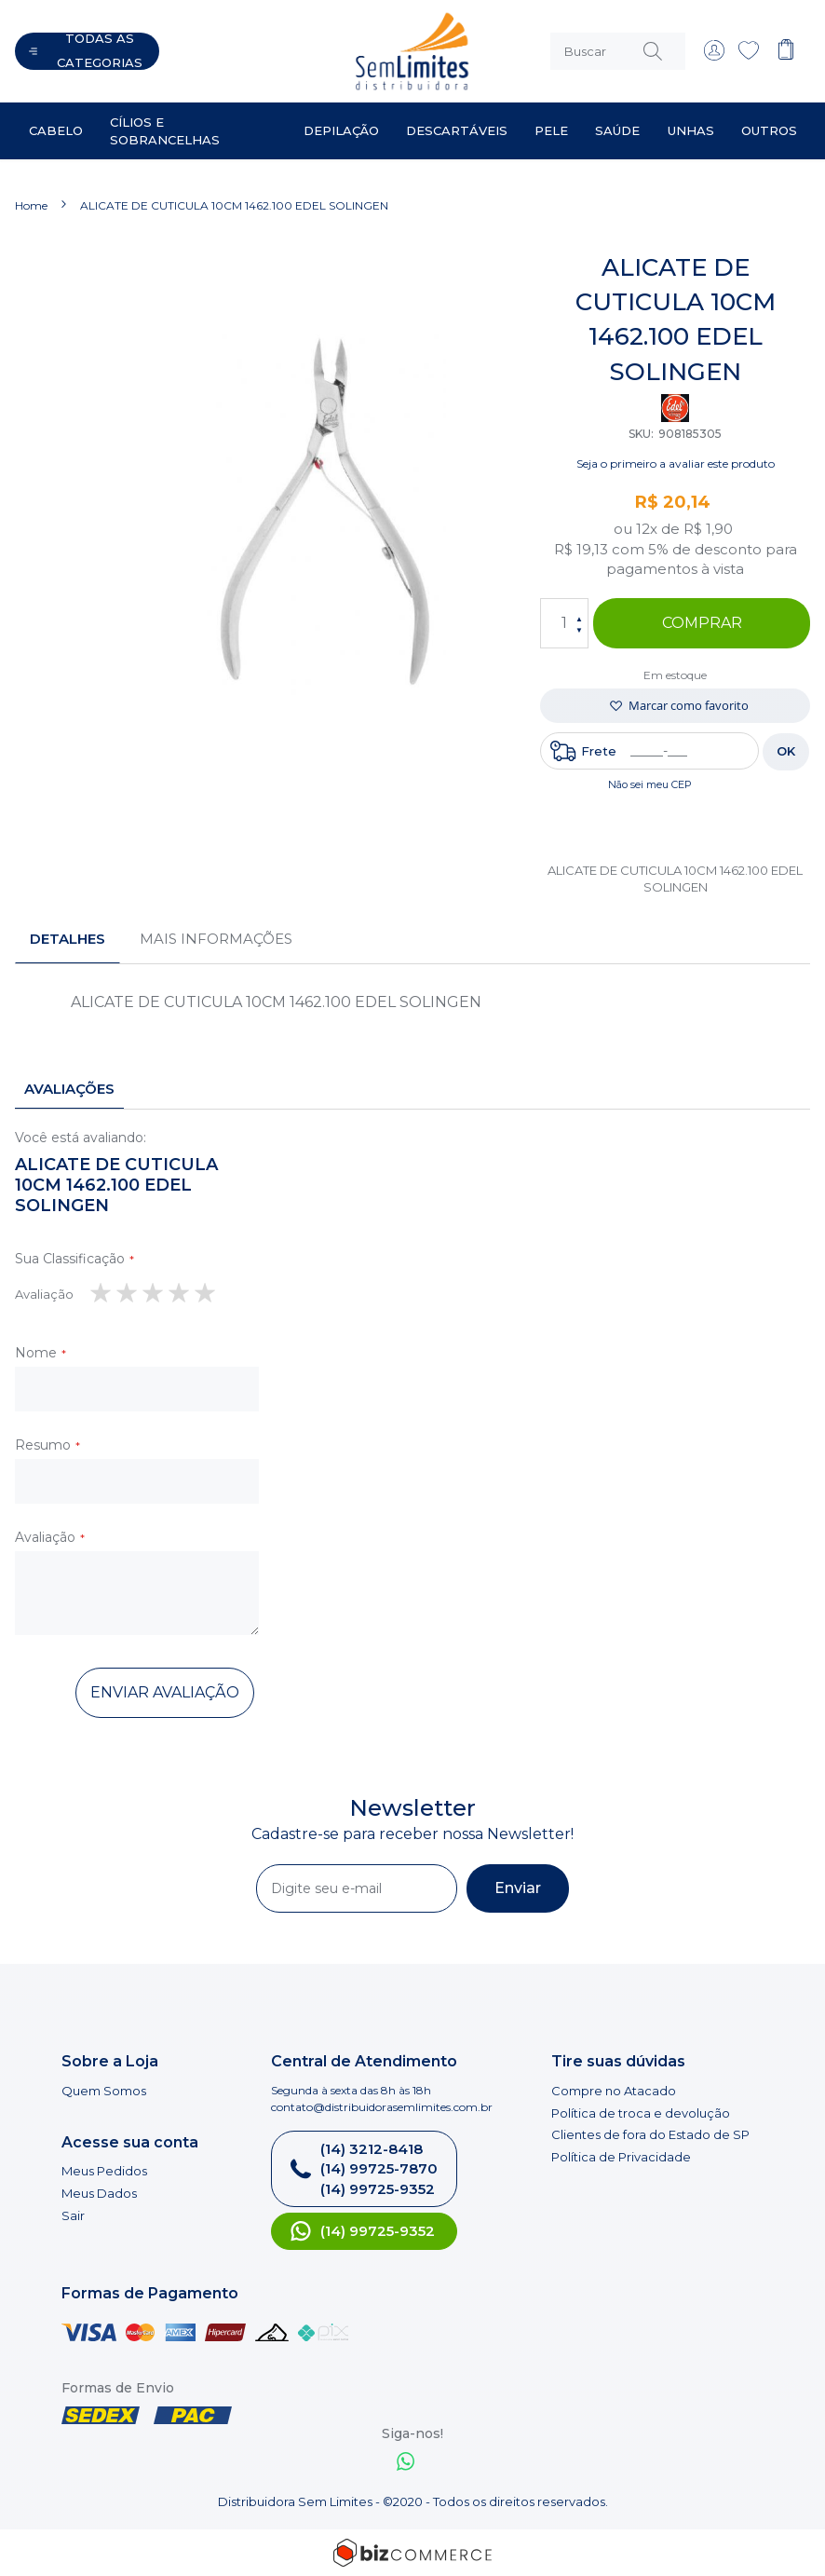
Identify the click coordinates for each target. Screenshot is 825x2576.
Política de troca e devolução (640, 2113)
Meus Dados (99, 2193)
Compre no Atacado (613, 2090)
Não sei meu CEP (650, 784)
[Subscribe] (518, 1888)
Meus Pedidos (104, 2170)
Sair (73, 2215)
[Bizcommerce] (412, 2553)
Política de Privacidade (621, 2156)
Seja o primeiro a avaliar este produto (675, 463)
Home (31, 205)
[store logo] (345, 51)
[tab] (67, 939)
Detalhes (67, 938)
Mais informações (216, 938)
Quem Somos (103, 2090)
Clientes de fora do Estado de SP (650, 2134)
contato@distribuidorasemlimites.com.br (382, 2107)
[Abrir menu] (87, 51)
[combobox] (617, 51)
